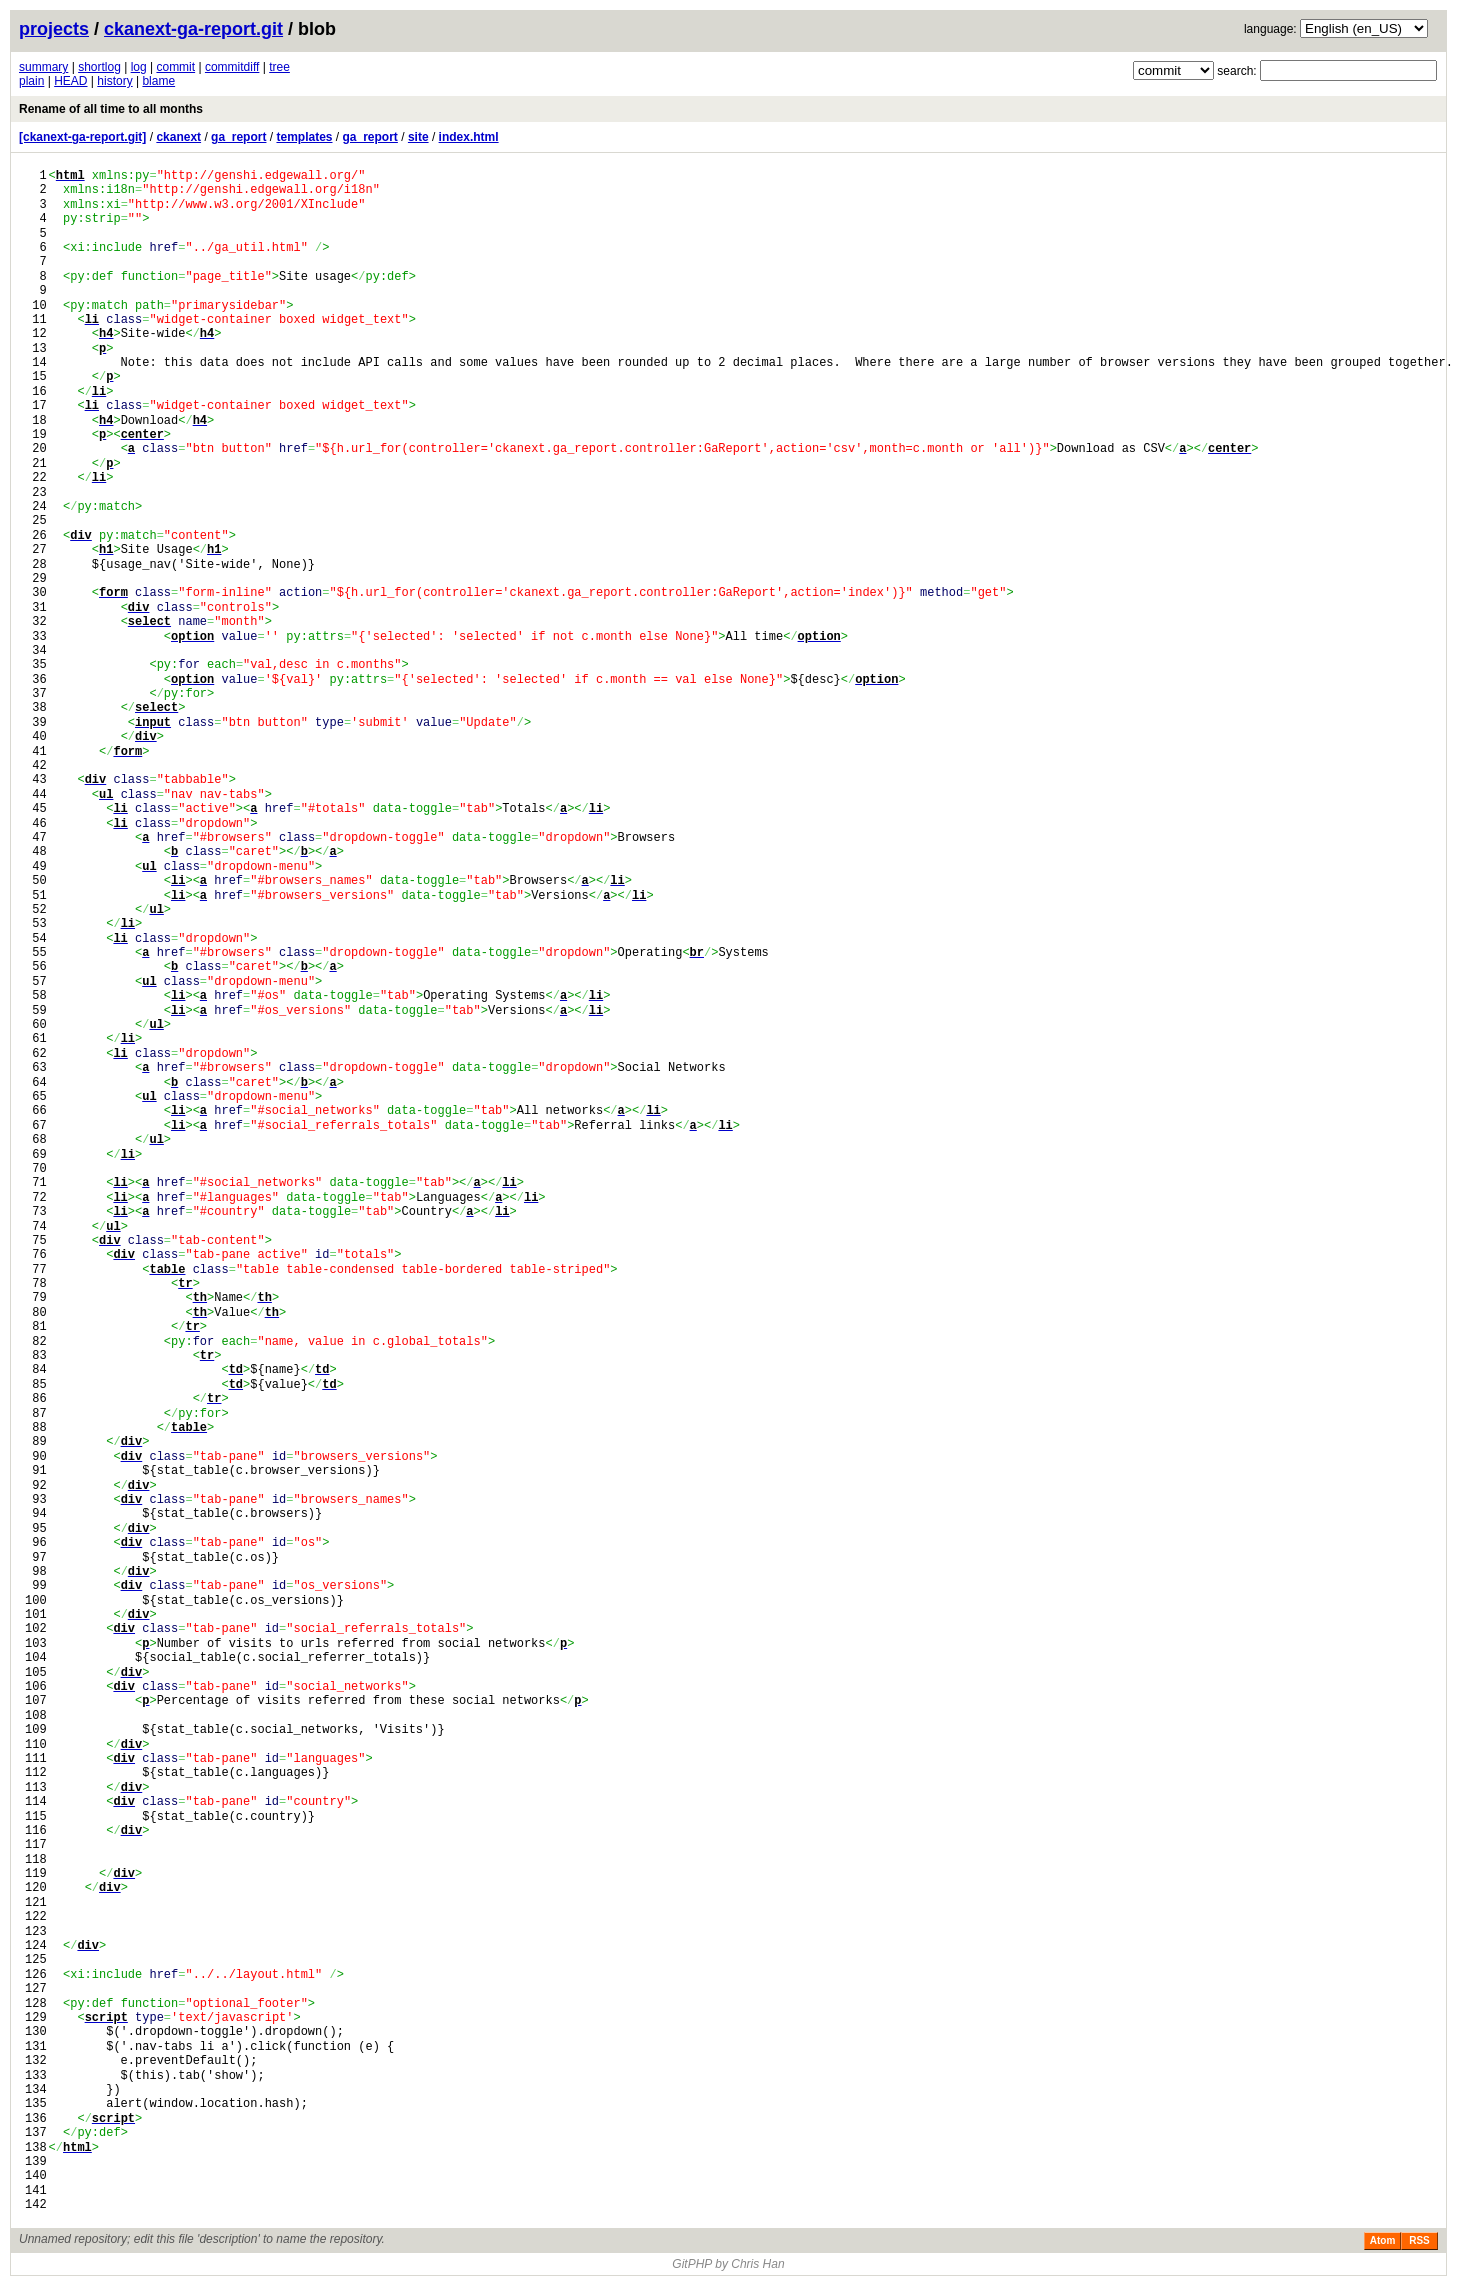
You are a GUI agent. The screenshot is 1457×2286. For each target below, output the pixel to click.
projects (54, 29)
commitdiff (232, 67)
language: (1270, 29)
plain (31, 81)
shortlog (99, 67)
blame (158, 81)
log (139, 67)
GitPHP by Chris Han (728, 2264)
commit (175, 67)
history (114, 81)
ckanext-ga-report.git (193, 29)
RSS (1419, 2240)
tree (279, 67)
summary (43, 67)
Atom (1383, 2240)
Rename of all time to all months (111, 109)
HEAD (70, 81)
